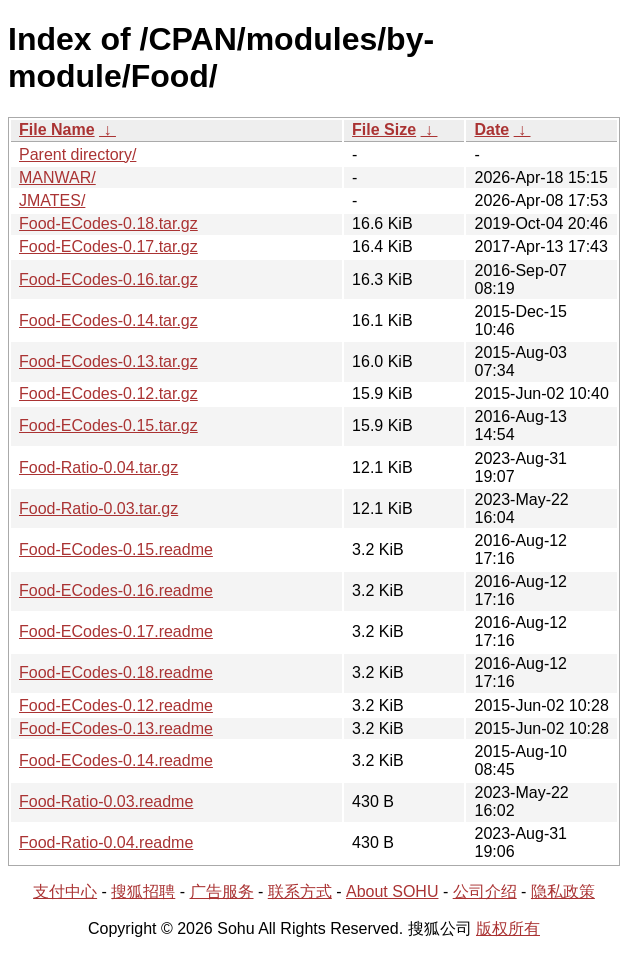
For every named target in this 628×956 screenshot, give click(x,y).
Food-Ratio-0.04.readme (106, 842)
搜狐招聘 (143, 891)
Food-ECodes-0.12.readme (116, 705)
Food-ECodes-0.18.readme (116, 672)
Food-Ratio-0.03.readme (106, 801)
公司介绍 (485, 891)
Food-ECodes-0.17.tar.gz (108, 246)
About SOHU (392, 891)
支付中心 (65, 891)
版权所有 (508, 928)
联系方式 (300, 891)
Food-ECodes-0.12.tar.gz (108, 393)
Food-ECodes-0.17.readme (116, 631)
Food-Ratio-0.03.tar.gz (98, 508)
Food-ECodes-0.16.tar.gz (108, 279)
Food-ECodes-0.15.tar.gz (108, 425)
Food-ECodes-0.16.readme (116, 590)
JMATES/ (52, 200)
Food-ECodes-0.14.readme (116, 760)
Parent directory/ (77, 154)
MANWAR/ (57, 177)
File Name (57, 129)
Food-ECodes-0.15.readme (116, 549)
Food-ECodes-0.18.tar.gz (108, 223)
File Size (384, 129)
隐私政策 (563, 891)
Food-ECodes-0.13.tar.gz (108, 361)
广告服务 (222, 891)
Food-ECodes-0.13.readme (116, 728)
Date (491, 129)
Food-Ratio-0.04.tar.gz (98, 467)
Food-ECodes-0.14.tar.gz (108, 320)
